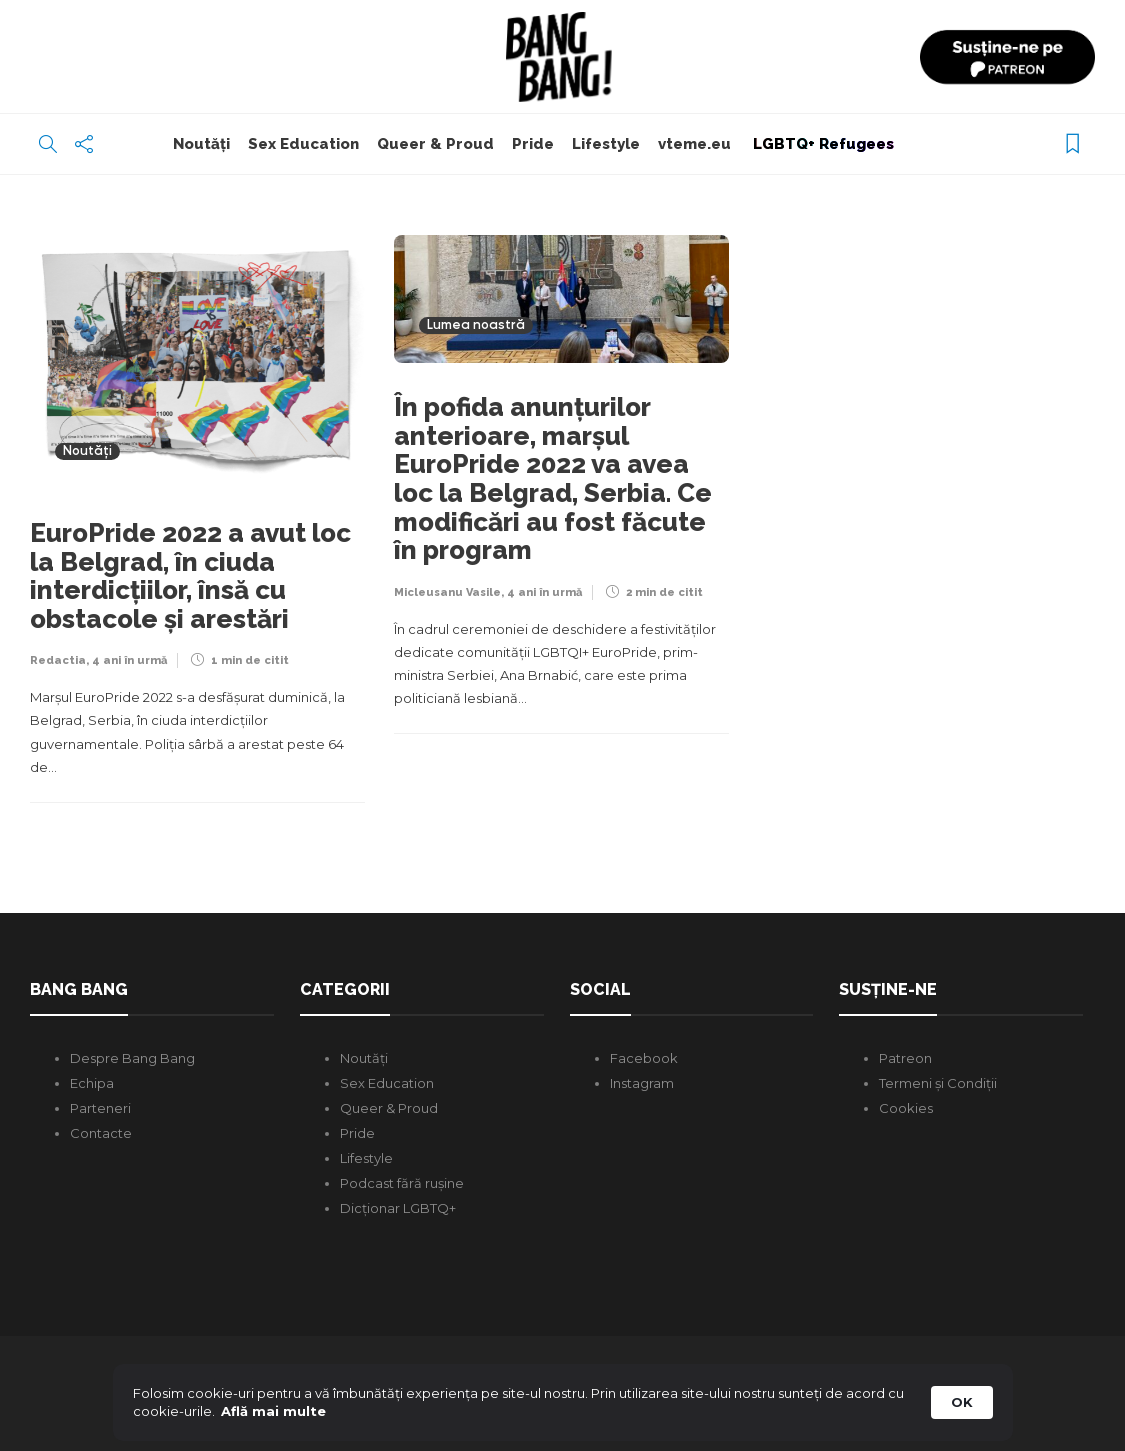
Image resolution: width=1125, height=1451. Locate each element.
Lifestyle (606, 144)
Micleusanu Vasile (447, 592)
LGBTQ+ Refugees (821, 144)
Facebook (644, 1058)
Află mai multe (273, 1411)
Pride (533, 144)
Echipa (92, 1083)
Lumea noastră (476, 325)
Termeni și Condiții (938, 1083)
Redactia (58, 660)
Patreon (905, 1058)
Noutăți (201, 144)
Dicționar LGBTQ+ (398, 1208)
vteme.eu (694, 144)
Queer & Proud (435, 144)
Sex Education (303, 144)
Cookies (906, 1108)
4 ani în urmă (129, 660)
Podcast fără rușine (402, 1183)
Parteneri (100, 1108)
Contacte (101, 1133)
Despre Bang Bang (132, 1058)
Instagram (642, 1083)
